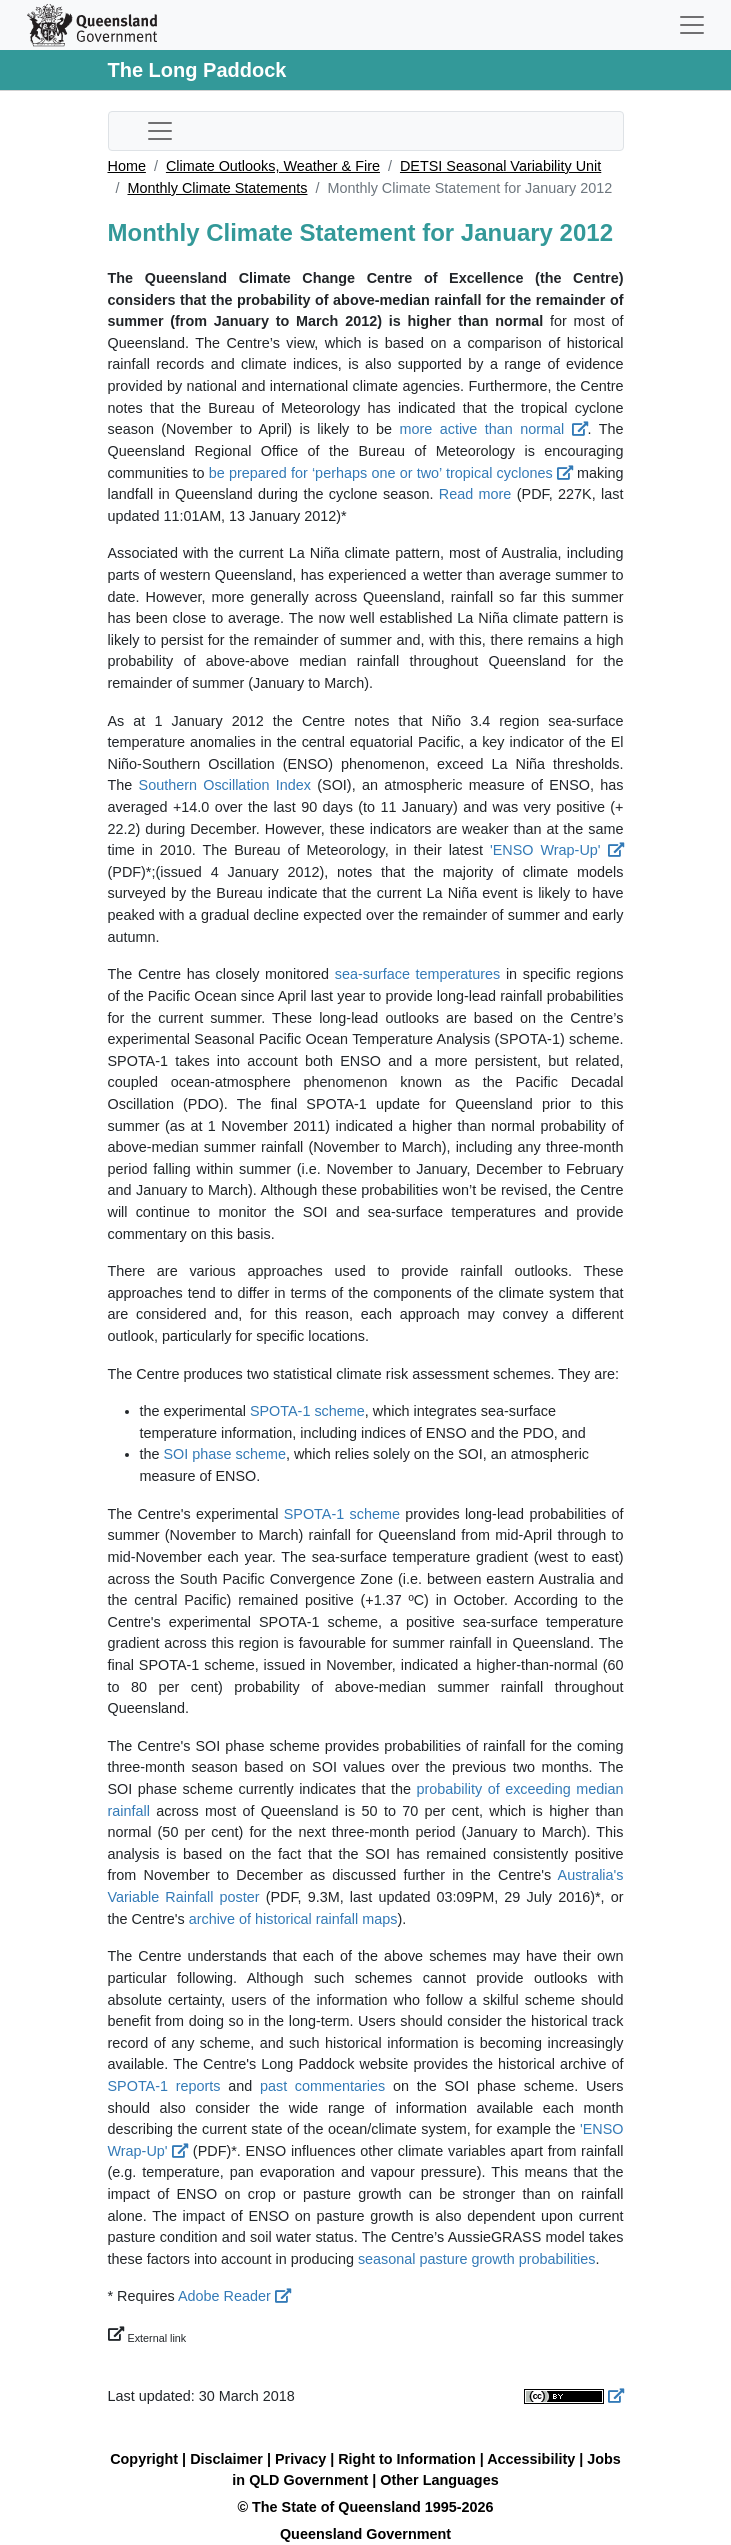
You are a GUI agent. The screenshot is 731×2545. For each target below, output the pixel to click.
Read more (475, 494)
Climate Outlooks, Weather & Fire (273, 166)
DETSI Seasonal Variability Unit (500, 166)
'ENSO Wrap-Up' (557, 850)
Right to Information (406, 2459)
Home (127, 166)
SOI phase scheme (225, 1454)
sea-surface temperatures (418, 974)
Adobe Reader (234, 2296)
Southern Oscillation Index (225, 785)
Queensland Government (365, 2534)
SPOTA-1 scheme (307, 1411)
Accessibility (531, 2459)
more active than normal (494, 429)
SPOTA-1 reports (164, 2086)
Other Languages (439, 2480)
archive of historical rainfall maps (293, 1919)
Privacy (300, 2459)
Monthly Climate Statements (218, 188)
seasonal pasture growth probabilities (477, 2259)
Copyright (144, 2459)
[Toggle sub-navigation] (160, 131)
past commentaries (322, 2086)
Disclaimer (226, 2459)
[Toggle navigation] (692, 25)
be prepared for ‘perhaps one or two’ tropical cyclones (391, 473)
